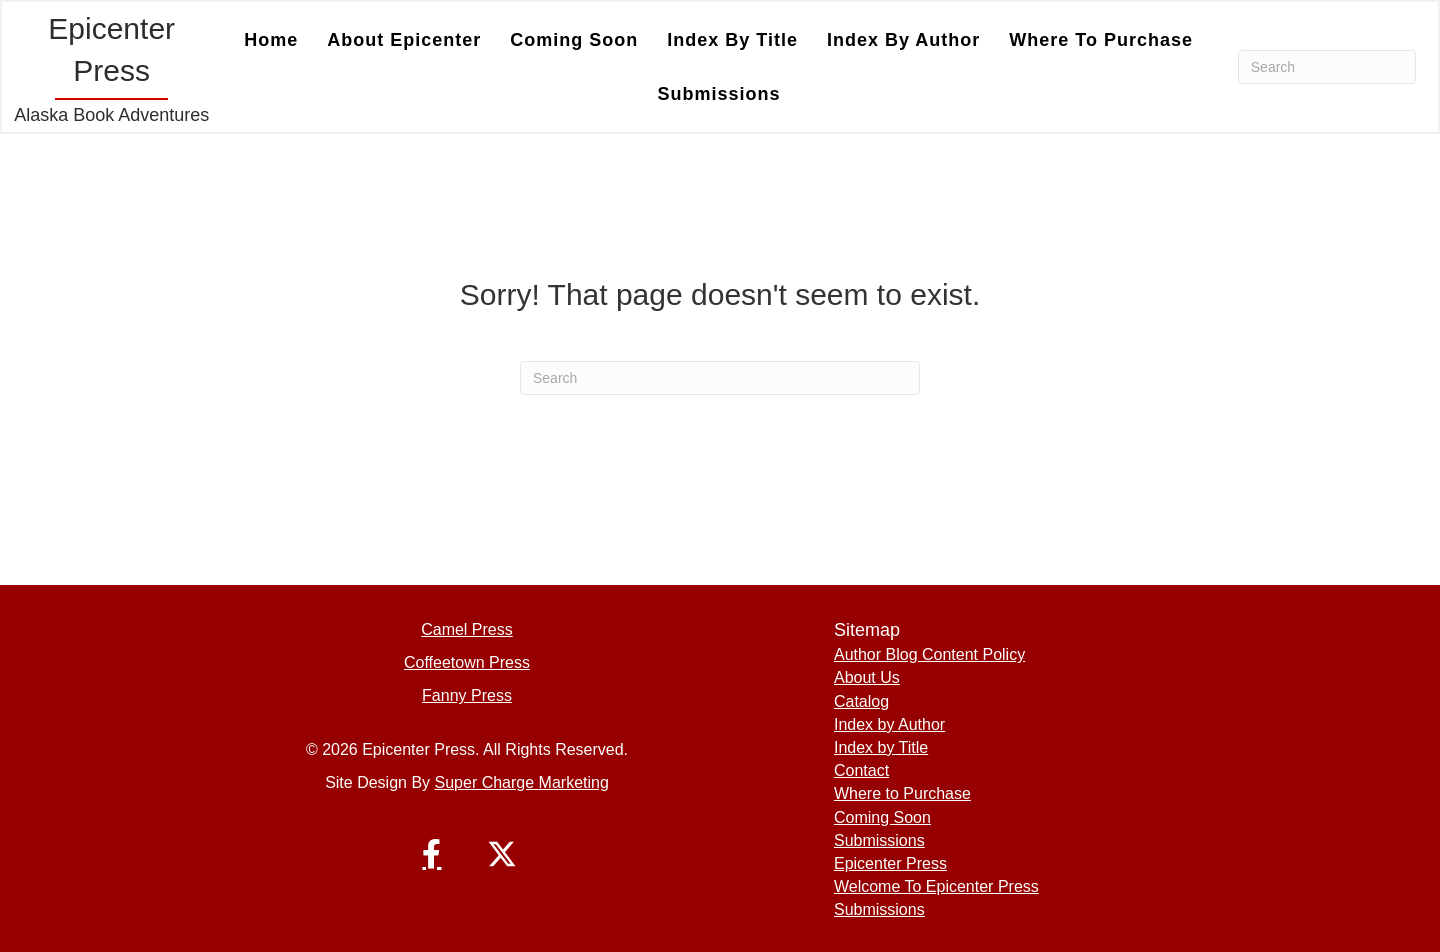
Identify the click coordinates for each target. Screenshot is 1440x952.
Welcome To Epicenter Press (936, 886)
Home (271, 40)
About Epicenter (404, 40)
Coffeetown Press (467, 662)
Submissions (719, 94)
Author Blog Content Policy (929, 654)
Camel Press (467, 629)
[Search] (1327, 67)
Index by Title (732, 40)
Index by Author (903, 40)
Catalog (861, 701)
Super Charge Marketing (522, 782)
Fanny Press (467, 695)
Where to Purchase (1101, 40)
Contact (861, 770)
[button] (432, 854)
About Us (867, 677)
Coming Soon (574, 40)
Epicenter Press (890, 863)
